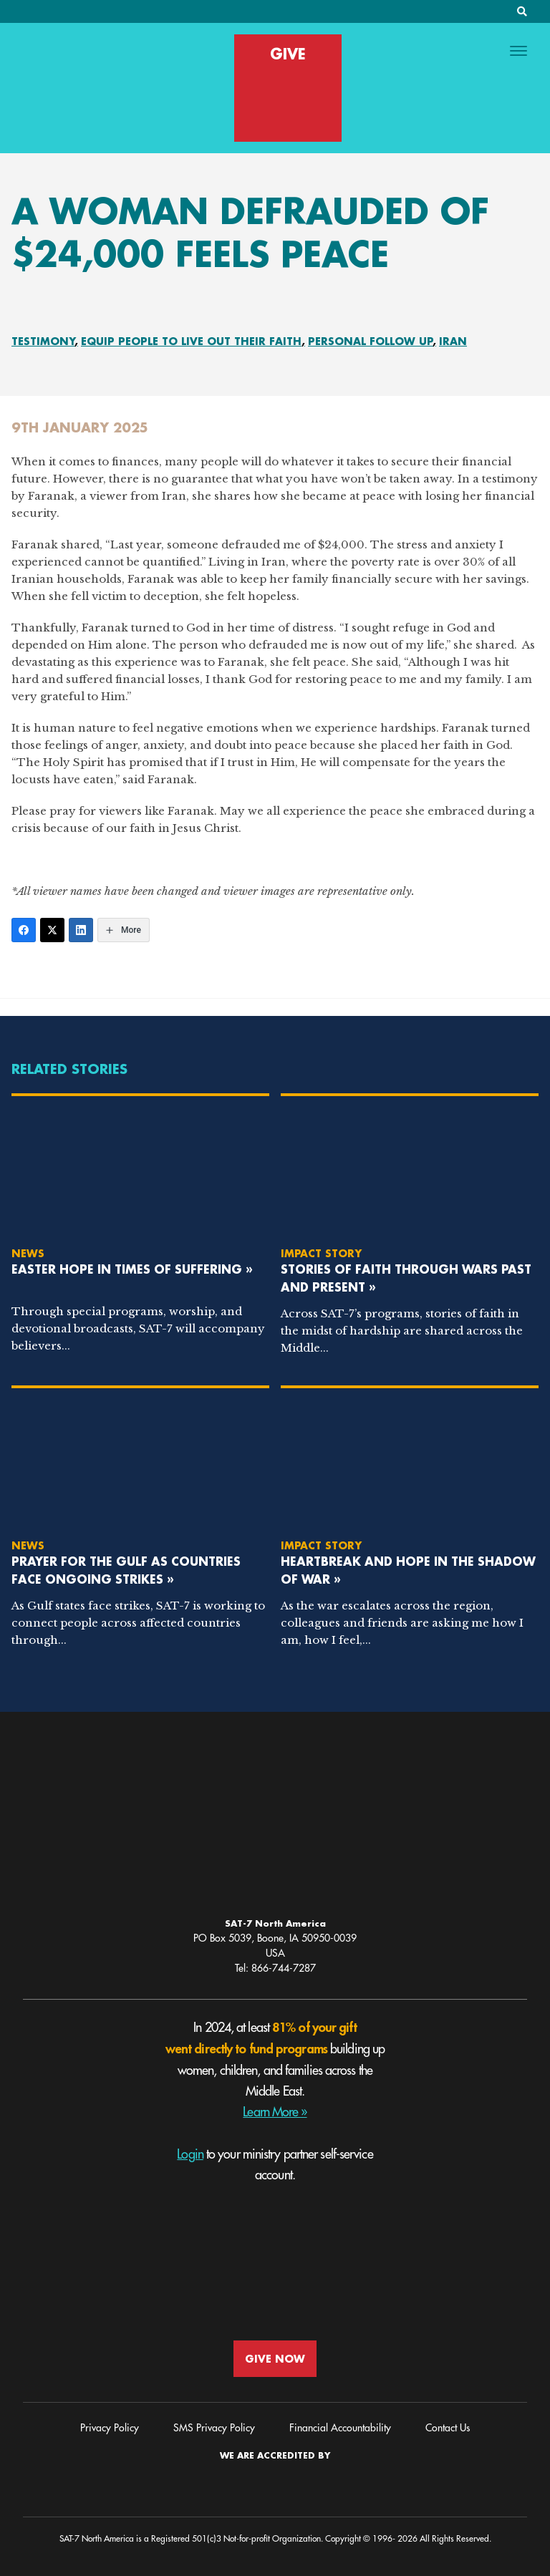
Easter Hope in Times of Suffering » (132, 1269)
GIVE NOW (275, 2359)
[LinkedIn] (81, 930)
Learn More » (275, 2112)
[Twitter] (52, 930)
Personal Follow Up (370, 341)
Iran (453, 341)
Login (190, 2154)
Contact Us (447, 2428)
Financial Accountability (340, 2428)
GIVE (288, 53)
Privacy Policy (109, 2428)
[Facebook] (23, 930)
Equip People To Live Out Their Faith (191, 341)
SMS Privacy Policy (214, 2428)
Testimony (43, 341)
